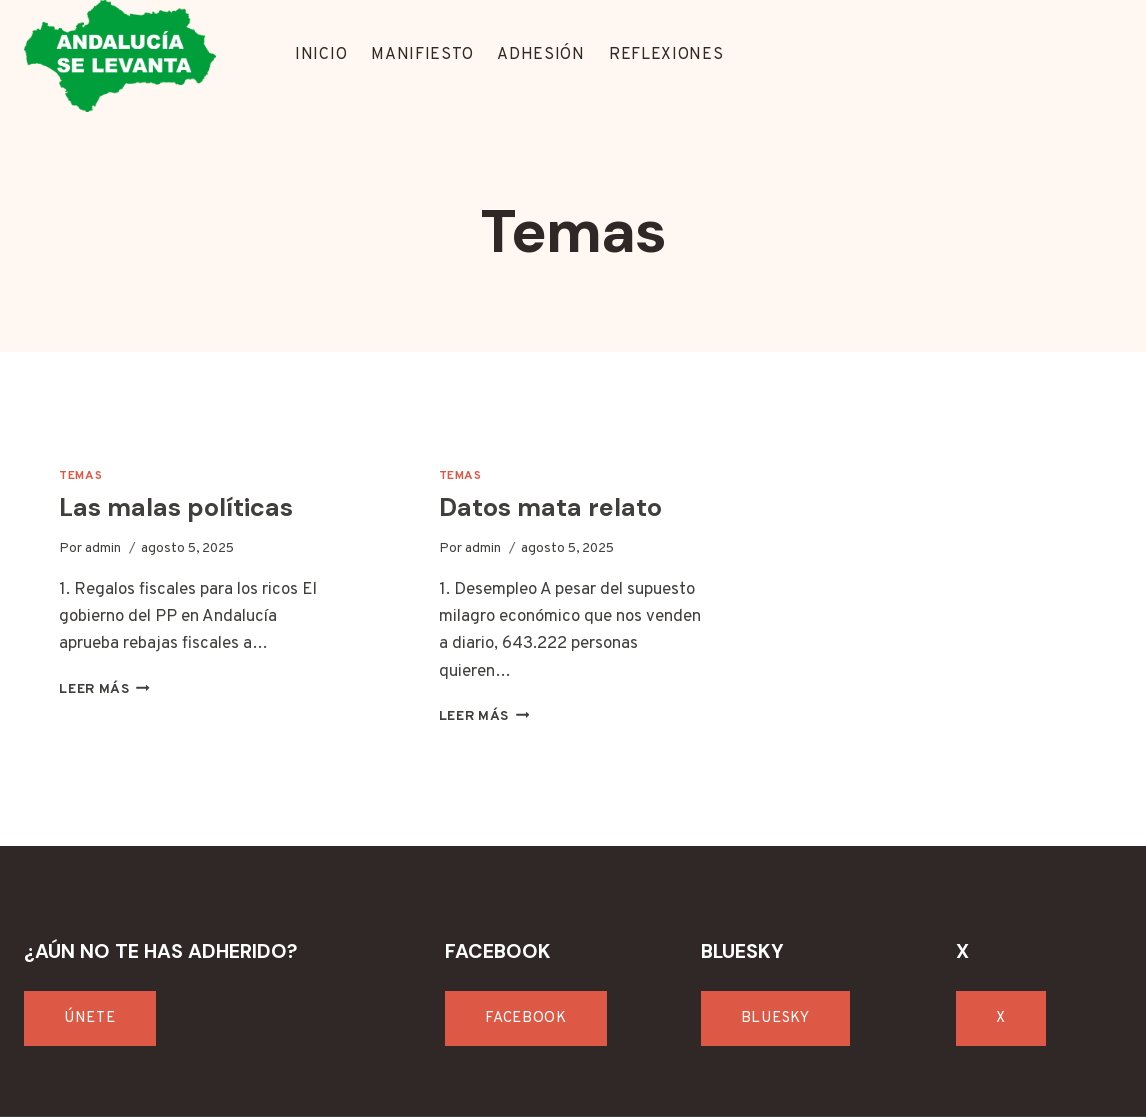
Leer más (104, 689)
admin (103, 548)
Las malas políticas (176, 507)
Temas (80, 476)
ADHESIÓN (541, 55)
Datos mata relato (550, 507)
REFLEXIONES (666, 55)
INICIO (321, 55)
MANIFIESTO (422, 55)
